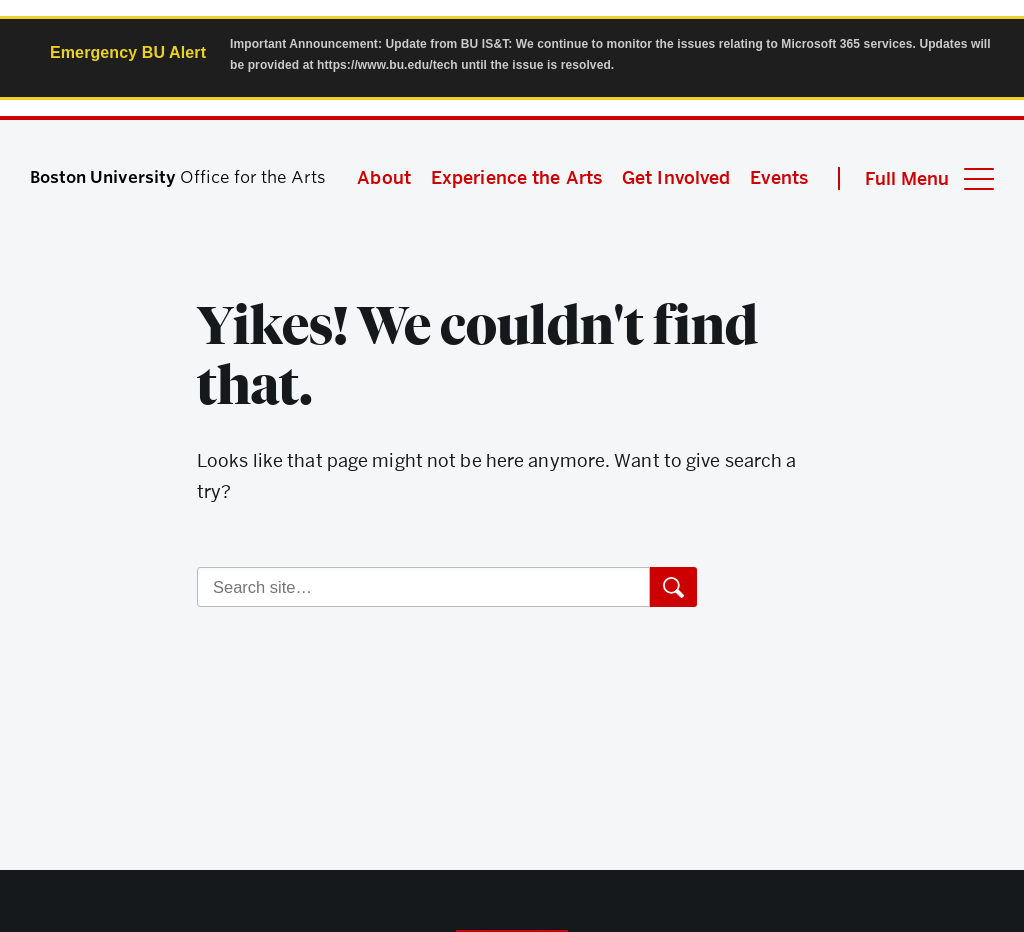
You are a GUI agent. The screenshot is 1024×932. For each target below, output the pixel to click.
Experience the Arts (516, 177)
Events (779, 177)
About (384, 177)
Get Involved (676, 177)
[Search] (423, 587)
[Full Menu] (916, 178)
